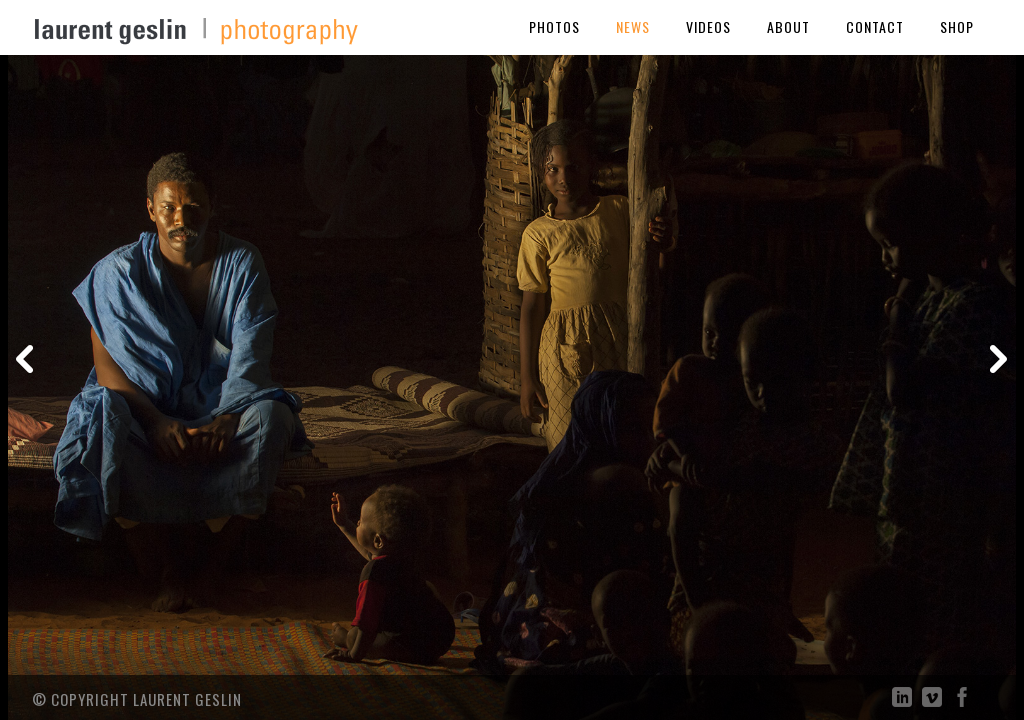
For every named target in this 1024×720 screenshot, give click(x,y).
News (633, 26)
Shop (957, 26)
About (788, 26)
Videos (708, 26)
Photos (554, 26)
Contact (875, 26)
